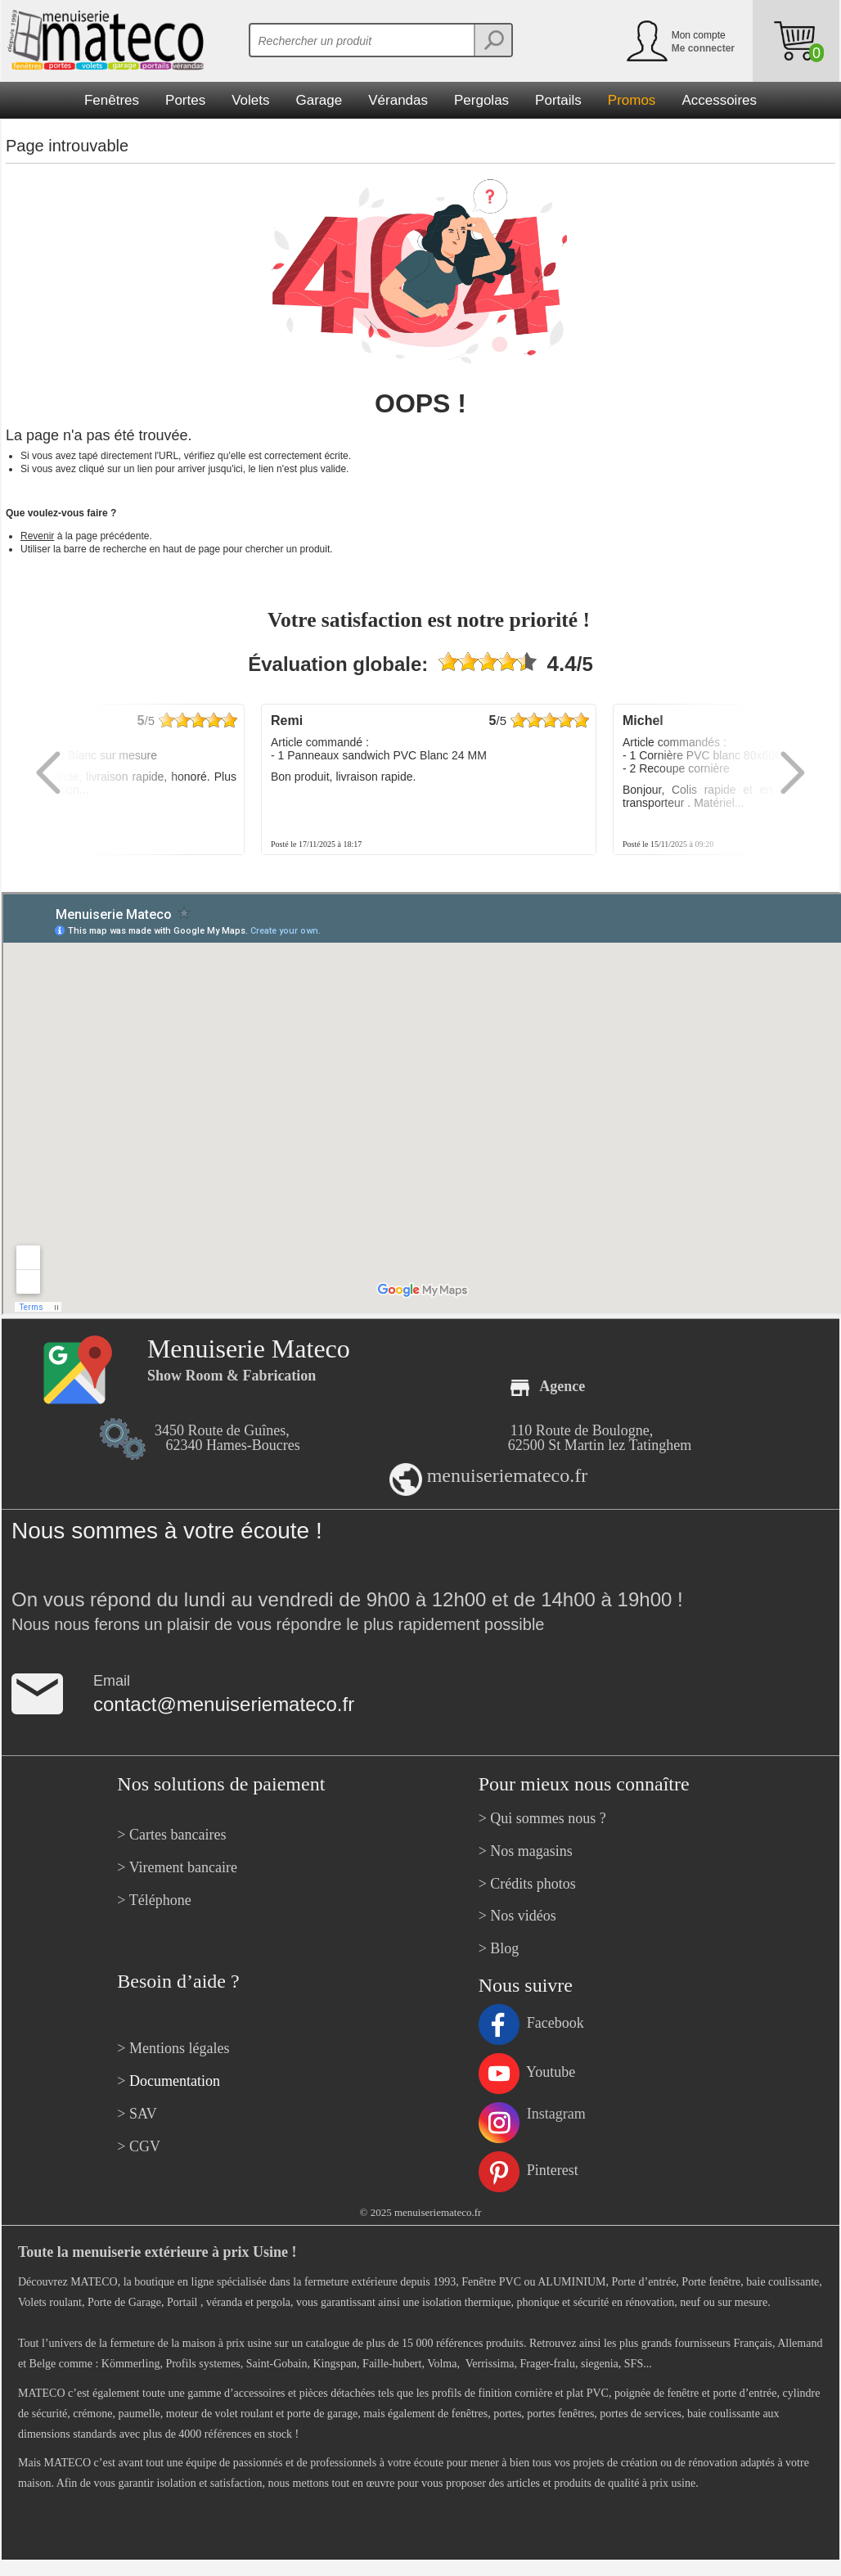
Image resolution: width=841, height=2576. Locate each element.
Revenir (37, 536)
